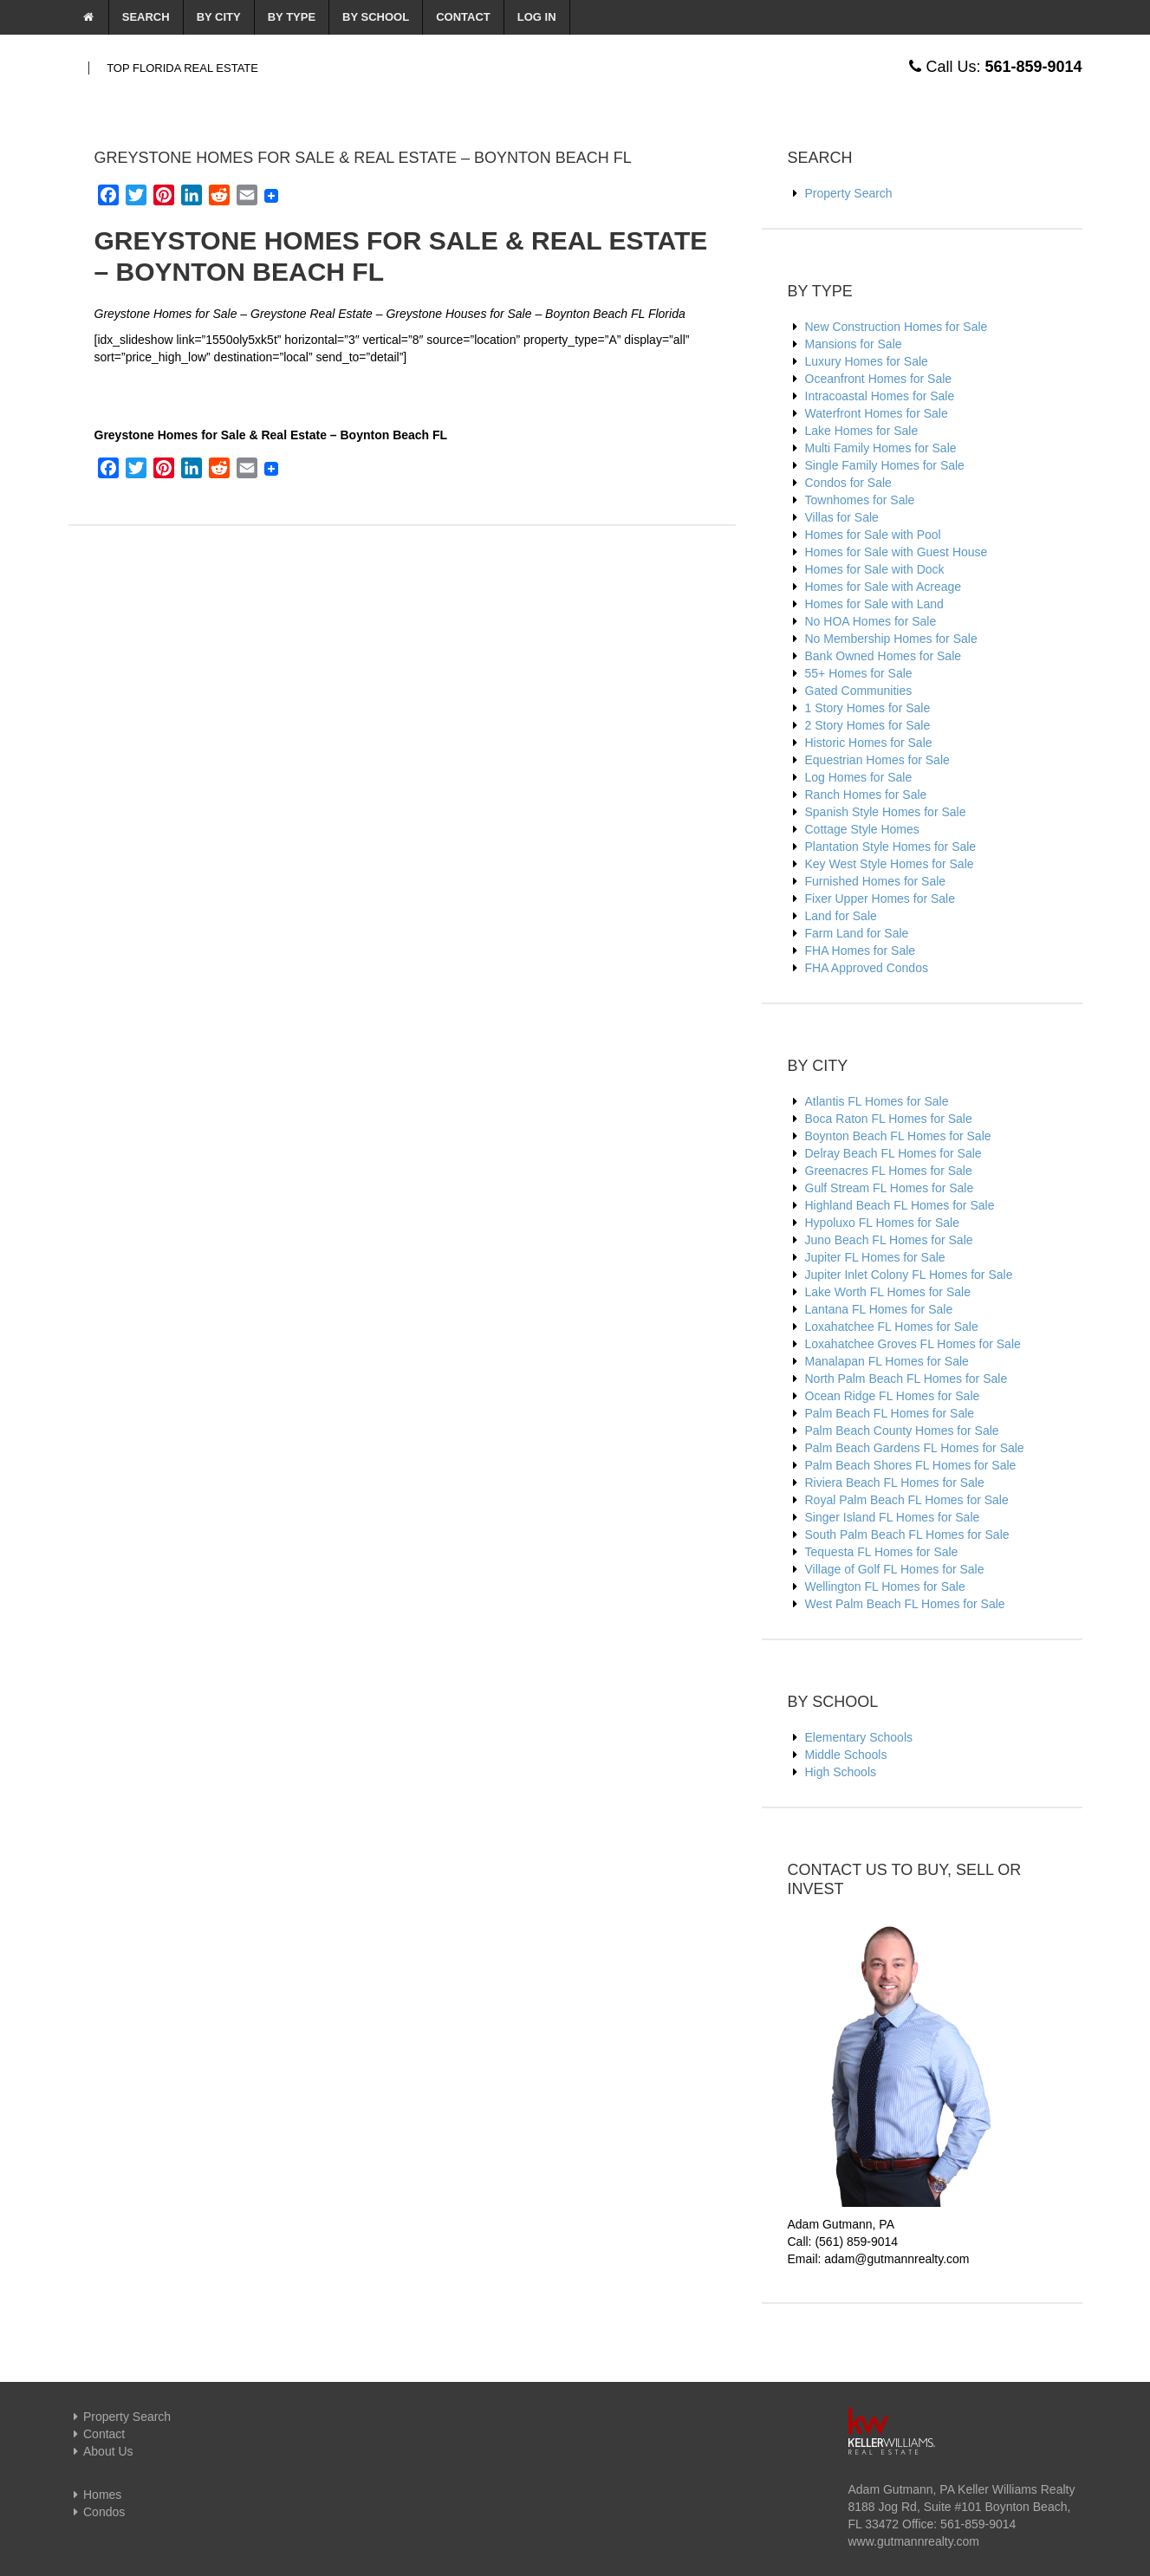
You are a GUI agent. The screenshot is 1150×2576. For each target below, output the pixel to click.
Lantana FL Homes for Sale (879, 1309)
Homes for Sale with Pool (873, 535)
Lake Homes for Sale (862, 431)
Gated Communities (859, 691)
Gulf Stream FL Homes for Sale (889, 1188)
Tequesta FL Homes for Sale (881, 1552)
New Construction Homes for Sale (896, 327)
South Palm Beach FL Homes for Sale (907, 1534)
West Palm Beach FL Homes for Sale (905, 1604)
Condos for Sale (848, 483)
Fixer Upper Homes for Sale (880, 898)
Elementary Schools (859, 1737)
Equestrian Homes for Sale (877, 760)
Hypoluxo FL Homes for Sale (882, 1223)
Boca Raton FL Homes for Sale (888, 1119)
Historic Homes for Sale (868, 742)
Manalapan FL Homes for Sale (887, 1361)
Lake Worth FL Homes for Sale (888, 1292)
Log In (536, 16)
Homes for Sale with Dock (875, 569)
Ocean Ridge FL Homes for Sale (892, 1396)
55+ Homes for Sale (859, 673)
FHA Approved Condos (866, 968)
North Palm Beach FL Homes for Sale (906, 1378)
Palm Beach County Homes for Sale (902, 1430)
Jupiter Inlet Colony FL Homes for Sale (909, 1275)
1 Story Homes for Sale (868, 708)
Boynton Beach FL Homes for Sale (898, 1136)
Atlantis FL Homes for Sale (877, 1101)
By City (219, 16)
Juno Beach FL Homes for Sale (889, 1240)
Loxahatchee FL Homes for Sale (891, 1326)
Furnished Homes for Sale (875, 881)
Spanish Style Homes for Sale (885, 812)
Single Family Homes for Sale (885, 465)
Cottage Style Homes (862, 829)
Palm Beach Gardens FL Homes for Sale (914, 1448)
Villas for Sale (842, 517)
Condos (97, 2512)
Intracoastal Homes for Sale (880, 396)
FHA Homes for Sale (860, 950)
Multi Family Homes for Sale (881, 448)
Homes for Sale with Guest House (896, 552)
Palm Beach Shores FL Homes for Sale (911, 1465)
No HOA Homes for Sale (871, 621)
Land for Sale (841, 916)
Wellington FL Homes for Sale (885, 1586)
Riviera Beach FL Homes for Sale (894, 1482)
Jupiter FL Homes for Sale (875, 1257)
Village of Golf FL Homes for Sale (894, 1569)
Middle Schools (846, 1755)
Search (146, 16)
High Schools (841, 1772)
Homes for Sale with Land (874, 604)
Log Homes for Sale (859, 777)
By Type (291, 16)
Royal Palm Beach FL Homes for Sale (907, 1500)
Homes (95, 2494)
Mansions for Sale (853, 344)
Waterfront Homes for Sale (876, 413)
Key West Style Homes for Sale (889, 864)
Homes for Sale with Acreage (883, 587)
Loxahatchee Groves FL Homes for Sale (913, 1344)
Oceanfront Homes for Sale (878, 379)
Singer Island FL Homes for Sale (892, 1517)
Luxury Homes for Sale (866, 361)
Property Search (849, 193)
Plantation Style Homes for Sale (891, 846)
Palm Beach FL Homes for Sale (890, 1413)
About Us (100, 2451)
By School (375, 16)
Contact (463, 16)
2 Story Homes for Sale (868, 725)
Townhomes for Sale (860, 500)
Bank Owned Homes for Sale (883, 656)
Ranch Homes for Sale (866, 794)
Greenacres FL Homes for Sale (888, 1171)
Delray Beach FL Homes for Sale (893, 1153)
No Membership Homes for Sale (891, 639)
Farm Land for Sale (857, 933)
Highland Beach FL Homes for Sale (900, 1205)
